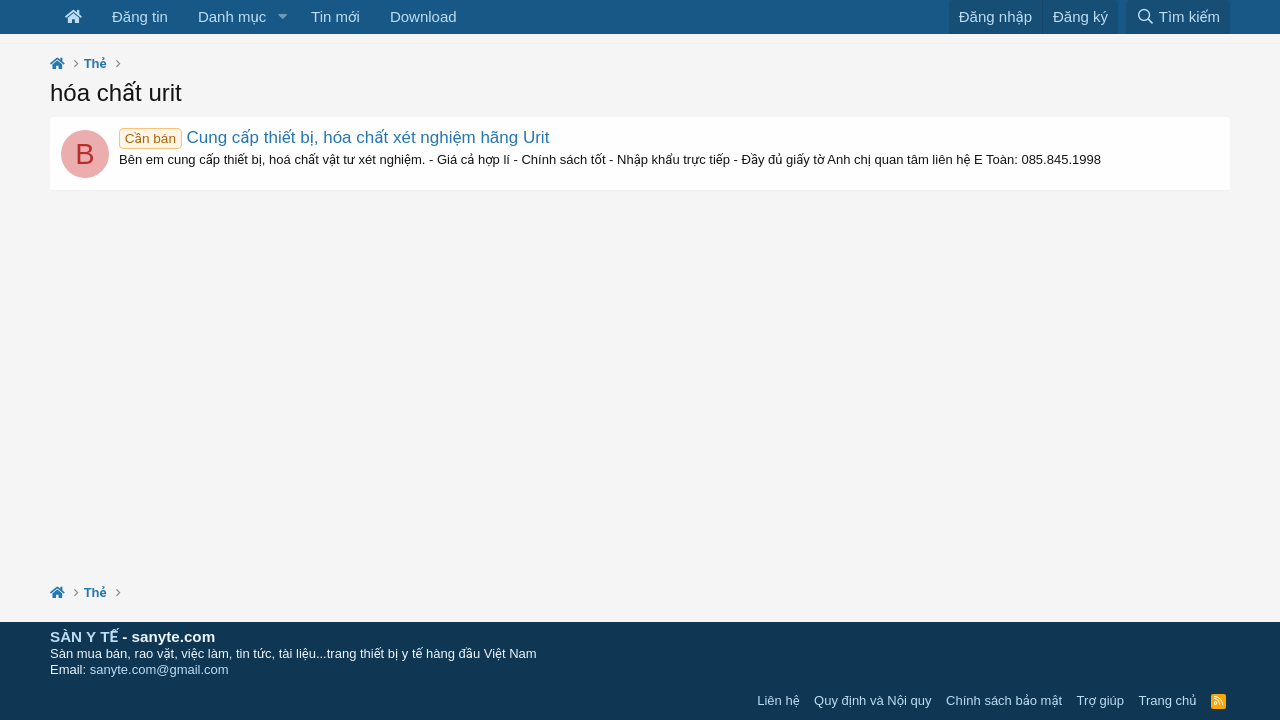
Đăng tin (140, 16)
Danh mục (232, 16)
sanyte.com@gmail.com (159, 669)
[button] (282, 17)
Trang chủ (1168, 700)
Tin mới (335, 16)
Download (423, 16)
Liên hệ (778, 700)
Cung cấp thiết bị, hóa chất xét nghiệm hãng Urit (334, 137)
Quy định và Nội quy (873, 700)
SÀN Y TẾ (84, 636)
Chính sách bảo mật (1004, 700)
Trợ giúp (1100, 700)
